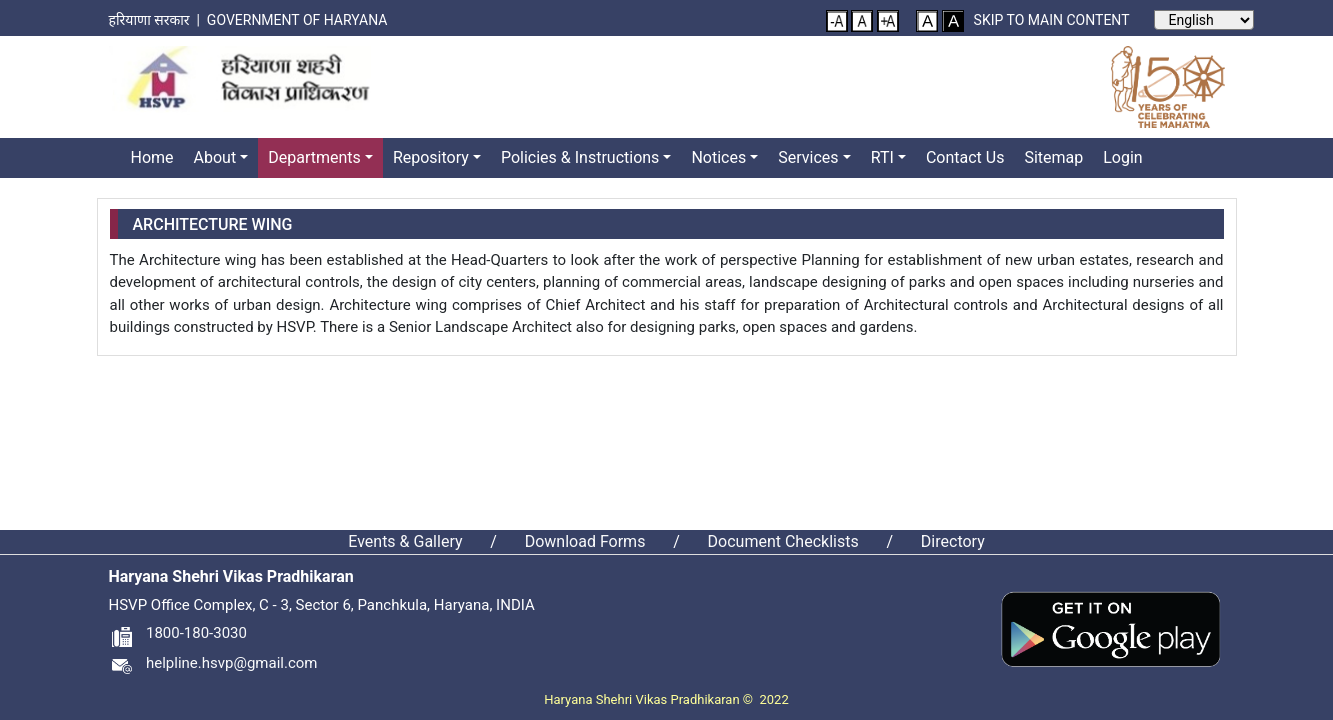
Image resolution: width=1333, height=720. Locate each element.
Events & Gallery (405, 541)
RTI (882, 157)
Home (152, 157)
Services (808, 157)
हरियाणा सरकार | (158, 20)
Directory (953, 541)
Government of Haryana (299, 20)
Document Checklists (783, 541)
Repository (431, 157)
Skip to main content (1052, 20)
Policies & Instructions (580, 157)
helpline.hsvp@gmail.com (213, 663)
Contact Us (965, 157)
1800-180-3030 (178, 633)
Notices (718, 157)
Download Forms (585, 541)
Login (1122, 157)
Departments (314, 157)
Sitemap (1053, 157)
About (215, 157)
